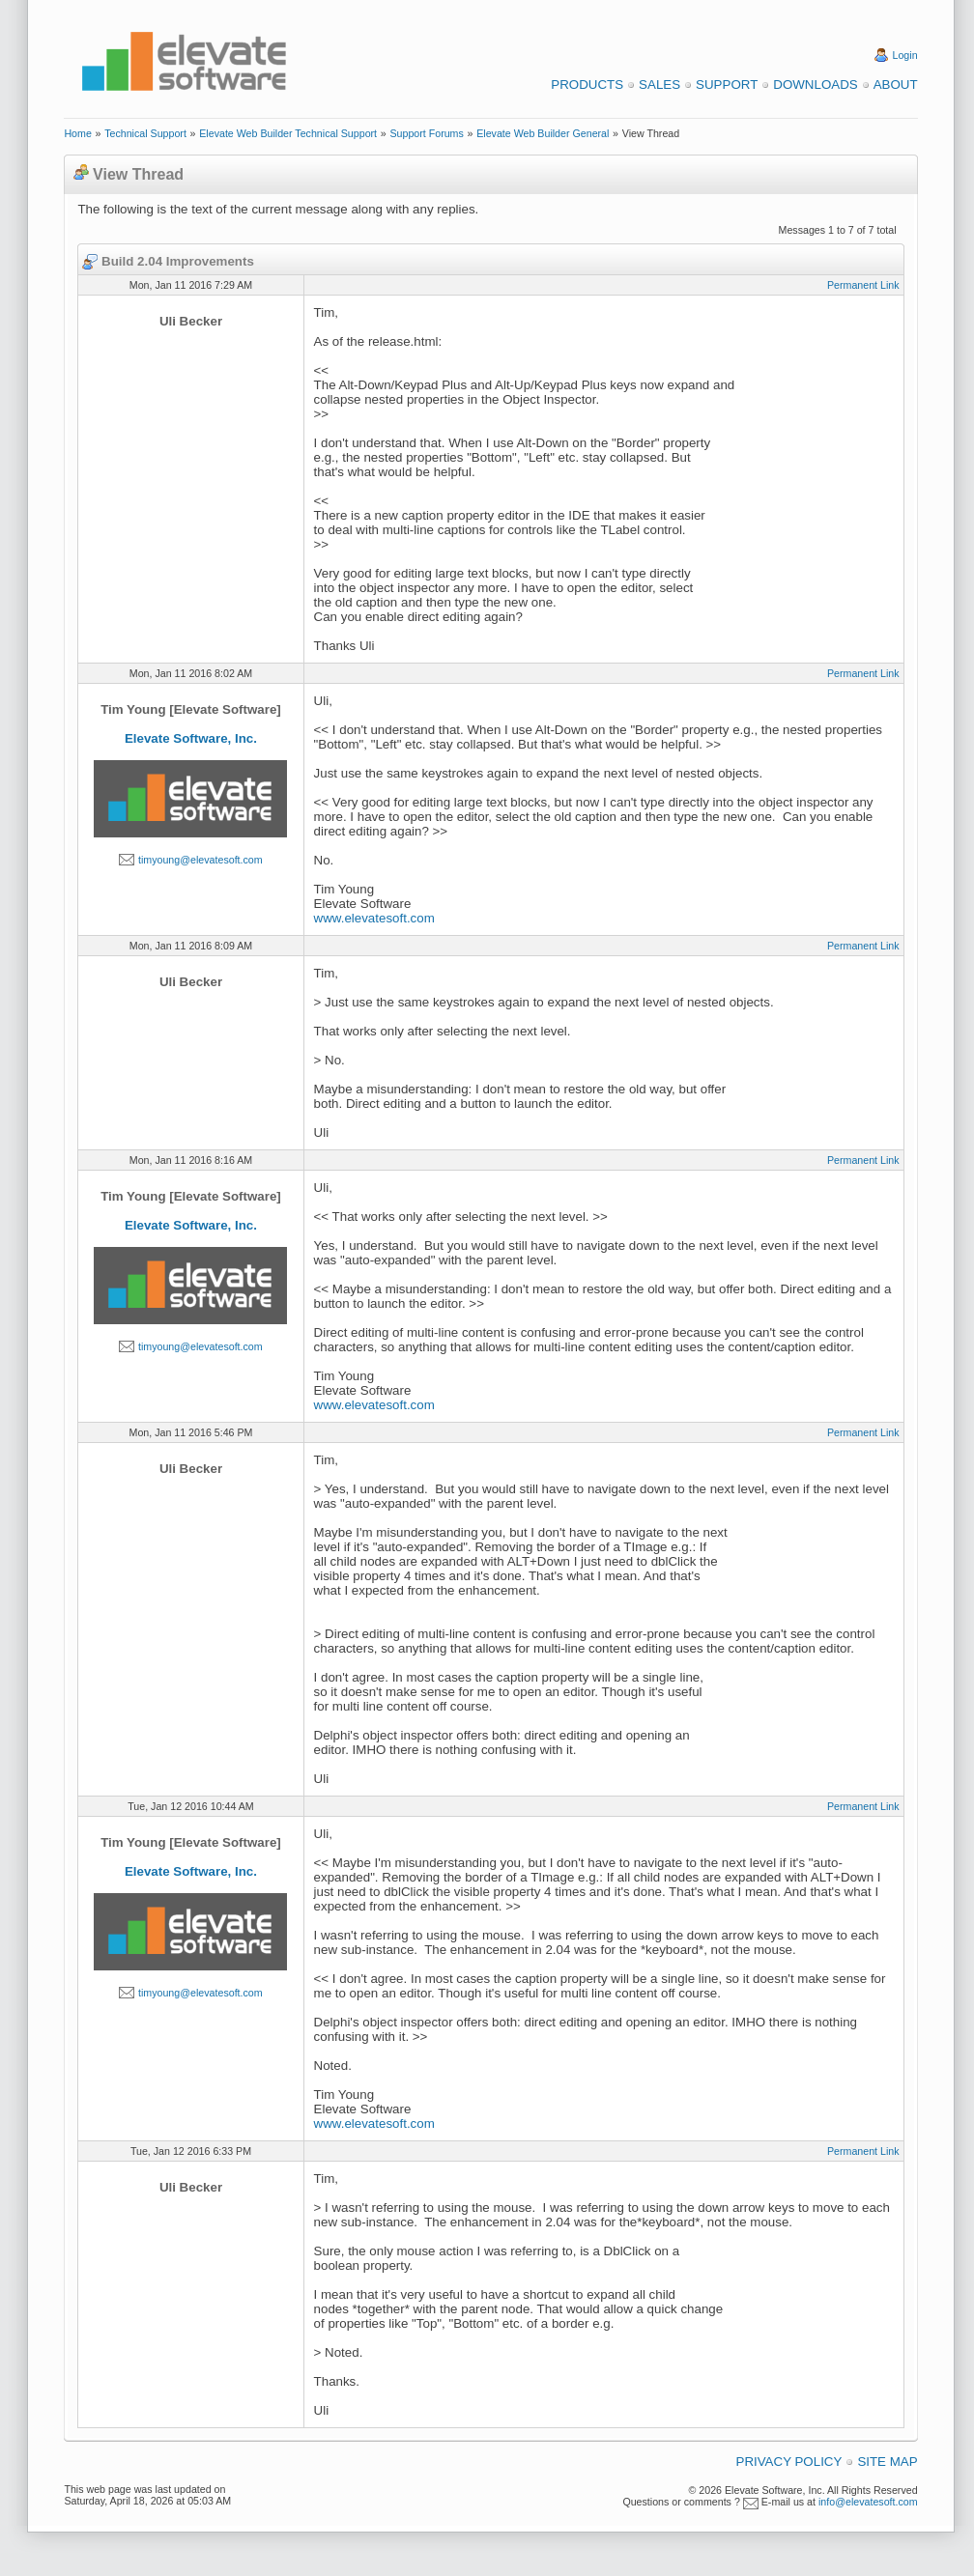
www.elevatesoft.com (374, 918)
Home (77, 133)
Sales (659, 84)
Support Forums (426, 133)
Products (587, 84)
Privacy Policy (789, 2461)
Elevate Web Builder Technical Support (288, 133)
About (896, 84)
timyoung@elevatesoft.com (200, 859)
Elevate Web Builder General (542, 133)
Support (727, 84)
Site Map (887, 2461)
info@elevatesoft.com (868, 2501)
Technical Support (145, 133)
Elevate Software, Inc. (191, 738)
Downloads (815, 84)
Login (905, 55)
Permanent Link (863, 285)
